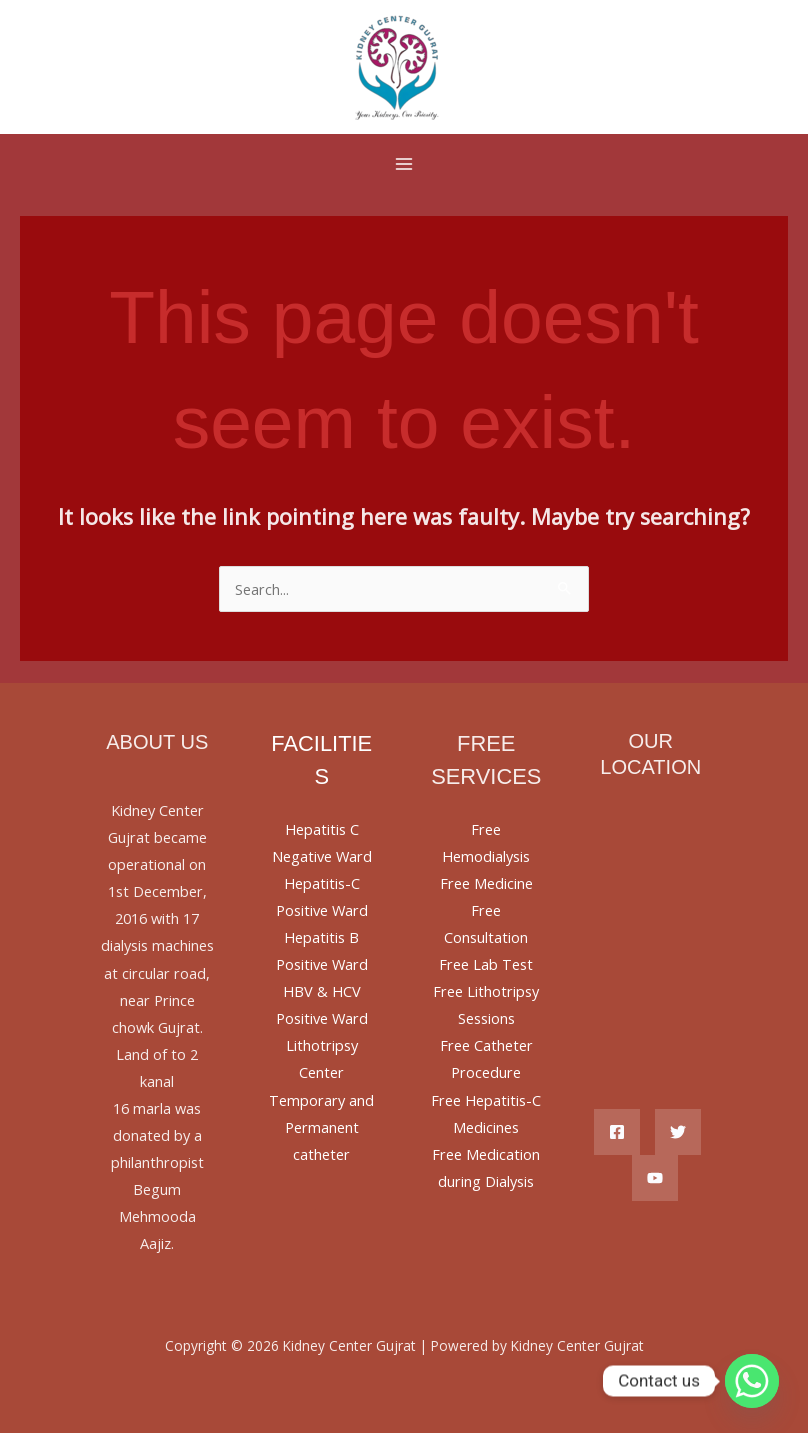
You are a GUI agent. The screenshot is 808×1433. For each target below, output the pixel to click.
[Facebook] (617, 1132)
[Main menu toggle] (404, 164)
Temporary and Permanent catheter (321, 1127)
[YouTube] (655, 1178)
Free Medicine (486, 883)
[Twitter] (678, 1132)
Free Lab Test (486, 964)
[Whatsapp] (752, 1381)
